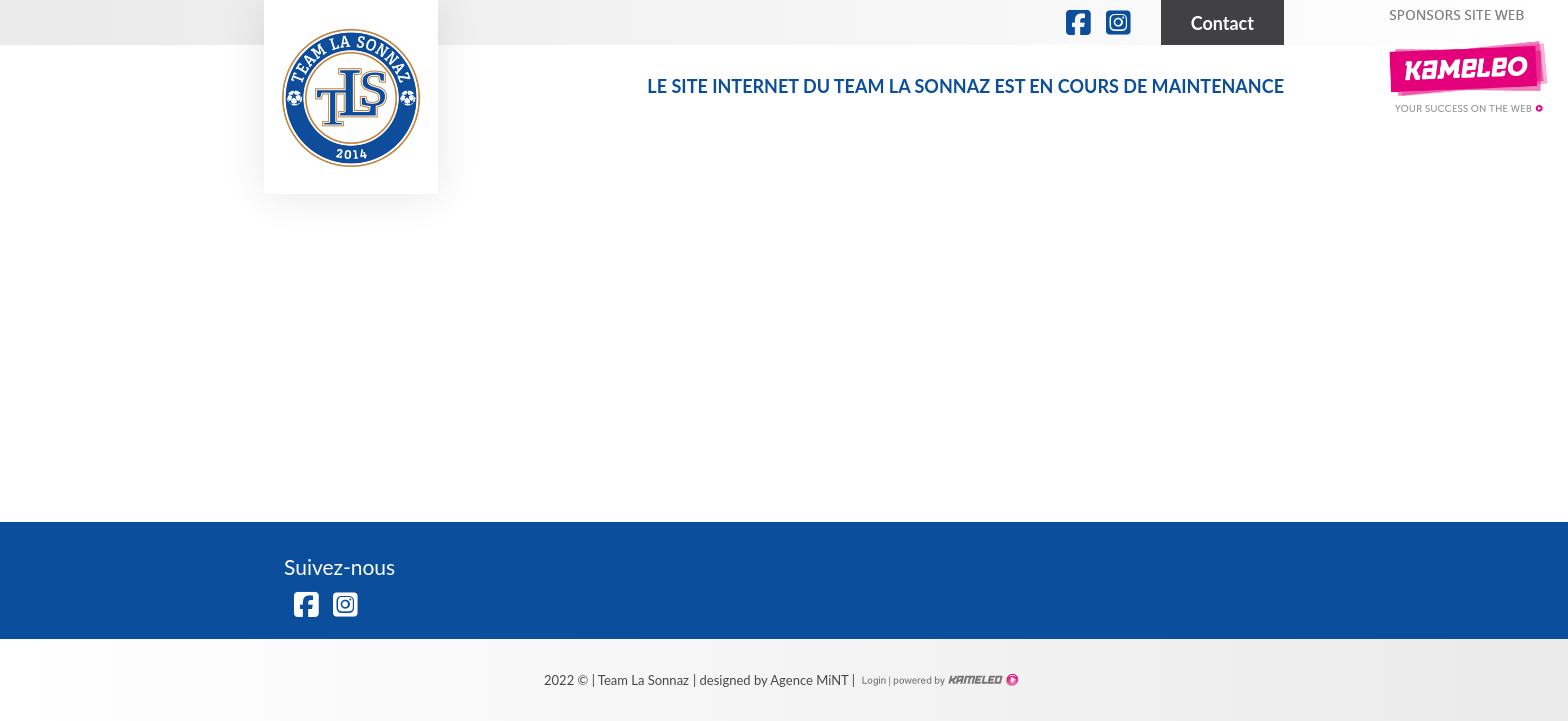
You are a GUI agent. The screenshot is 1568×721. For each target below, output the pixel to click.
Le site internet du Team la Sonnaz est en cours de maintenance (965, 86)
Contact (1222, 23)
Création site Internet (954, 680)
